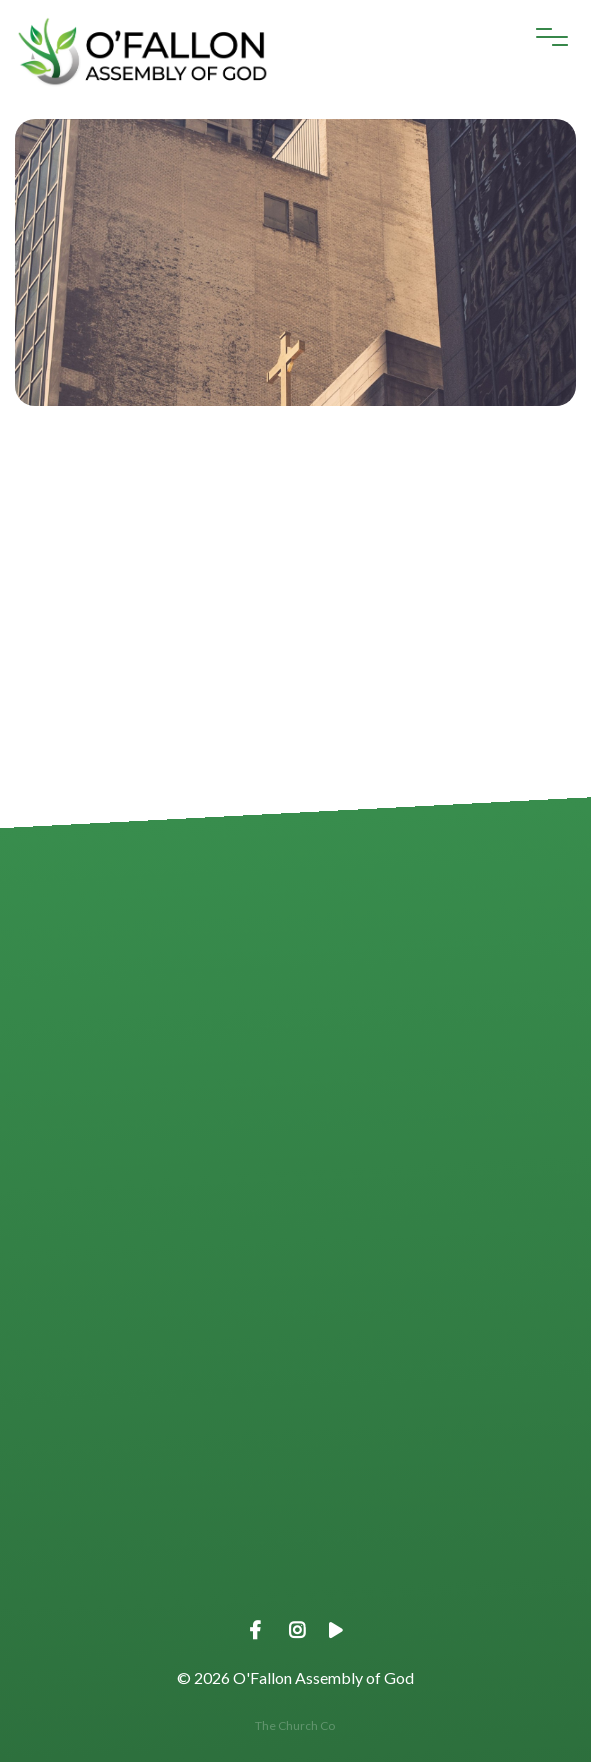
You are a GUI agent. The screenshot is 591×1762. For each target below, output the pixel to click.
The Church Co (295, 1725)
